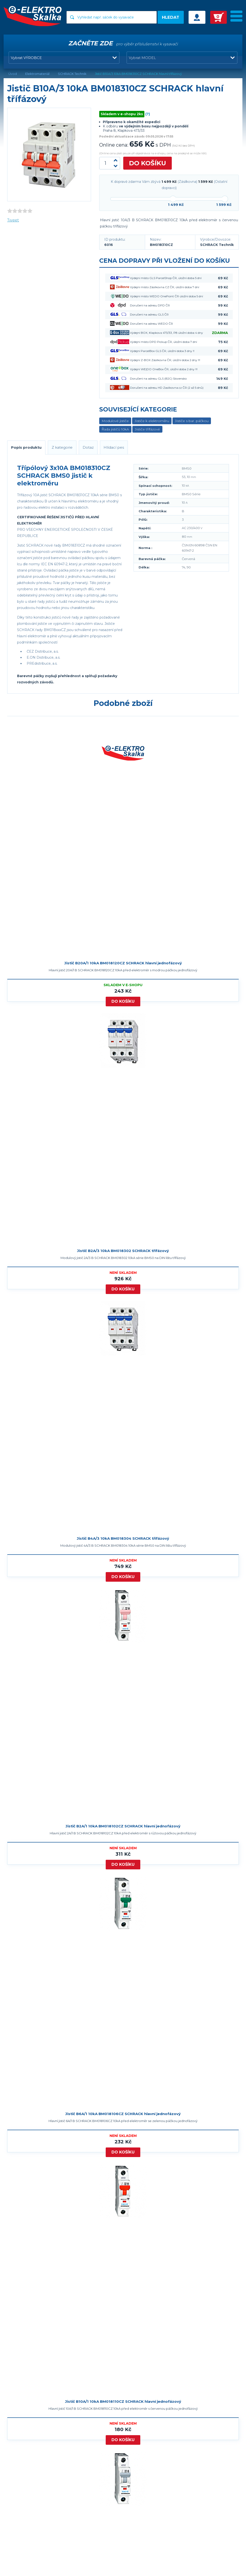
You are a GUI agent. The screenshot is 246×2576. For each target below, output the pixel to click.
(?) (147, 114)
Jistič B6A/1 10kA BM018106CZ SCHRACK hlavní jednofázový (123, 2113)
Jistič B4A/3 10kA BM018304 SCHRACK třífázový (123, 1538)
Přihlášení (189, 12)
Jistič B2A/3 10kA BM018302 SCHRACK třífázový (123, 1250)
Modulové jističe (115, 421)
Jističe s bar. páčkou (192, 421)
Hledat (170, 17)
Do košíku (147, 163)
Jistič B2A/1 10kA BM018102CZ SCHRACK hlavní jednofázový (123, 1826)
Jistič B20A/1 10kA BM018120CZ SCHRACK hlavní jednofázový (123, 963)
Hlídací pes (114, 447)
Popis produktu (26, 447)
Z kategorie (62, 447)
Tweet (13, 220)
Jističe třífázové (147, 429)
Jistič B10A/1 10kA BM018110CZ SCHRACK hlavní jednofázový (123, 2401)
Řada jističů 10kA (115, 429)
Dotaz (88, 447)
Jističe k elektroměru (152, 421)
